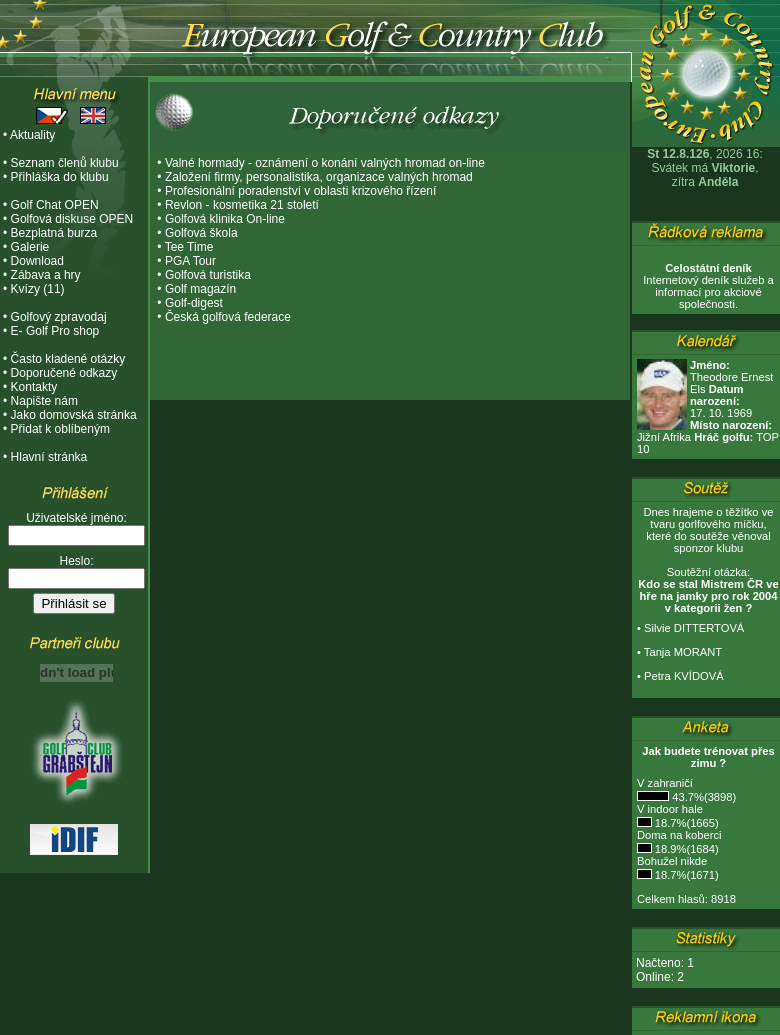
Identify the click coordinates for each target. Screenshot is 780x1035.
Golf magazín (200, 289)
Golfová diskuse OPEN (72, 219)
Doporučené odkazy (64, 373)
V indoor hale (670, 809)
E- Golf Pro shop (55, 331)
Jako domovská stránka (74, 415)
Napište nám (44, 401)
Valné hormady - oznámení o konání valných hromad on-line (325, 163)
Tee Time (189, 247)
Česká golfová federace (228, 317)
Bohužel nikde (672, 861)
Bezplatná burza (54, 233)
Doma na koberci (679, 835)
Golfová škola (201, 233)
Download (37, 261)
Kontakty (34, 387)
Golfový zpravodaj (59, 317)
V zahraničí (665, 783)
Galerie (30, 247)
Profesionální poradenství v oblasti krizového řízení (300, 191)
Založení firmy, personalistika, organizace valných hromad (319, 177)
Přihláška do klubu (60, 177)
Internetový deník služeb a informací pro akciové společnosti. (708, 286)
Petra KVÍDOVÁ (684, 676)
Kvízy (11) (38, 289)
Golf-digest (194, 303)
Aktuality (32, 135)
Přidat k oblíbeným (60, 429)
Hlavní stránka (49, 457)
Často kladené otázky (68, 359)
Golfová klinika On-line (225, 219)
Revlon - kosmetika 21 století (242, 205)
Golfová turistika (208, 275)
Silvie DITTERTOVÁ (694, 628)
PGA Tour (190, 261)
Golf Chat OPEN (55, 205)
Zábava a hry (46, 275)
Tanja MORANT (683, 652)
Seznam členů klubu (65, 163)
